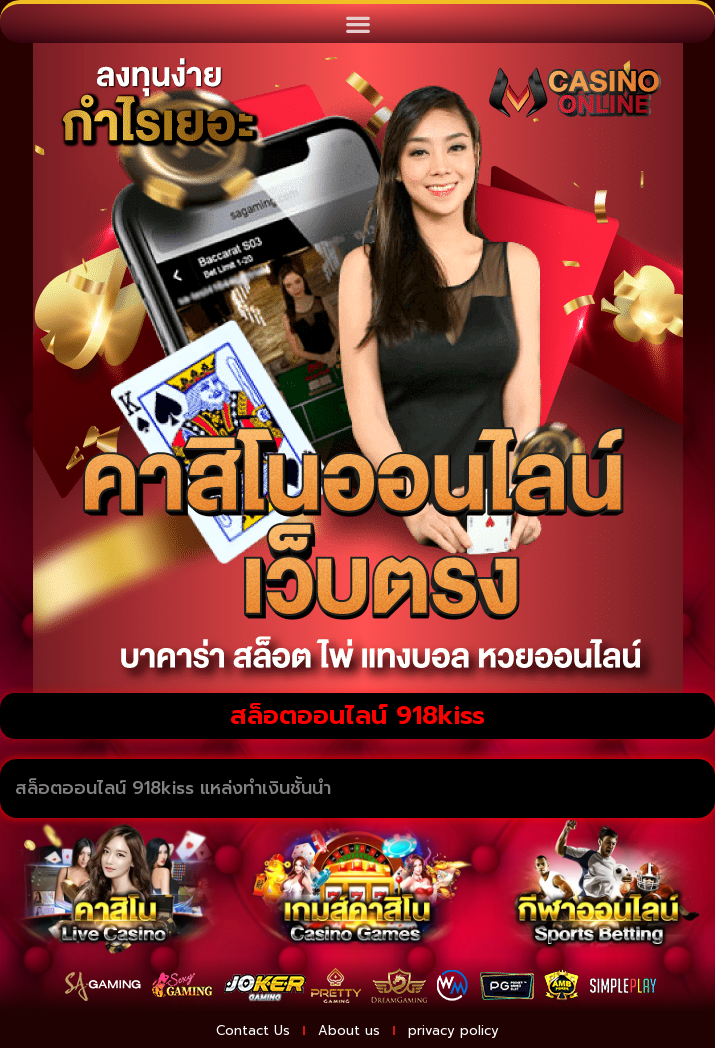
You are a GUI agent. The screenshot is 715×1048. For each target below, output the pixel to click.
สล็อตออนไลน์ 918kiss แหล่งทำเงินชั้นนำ (173, 788)
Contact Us (253, 1030)
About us (349, 1030)
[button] (357, 23)
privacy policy (453, 1030)
